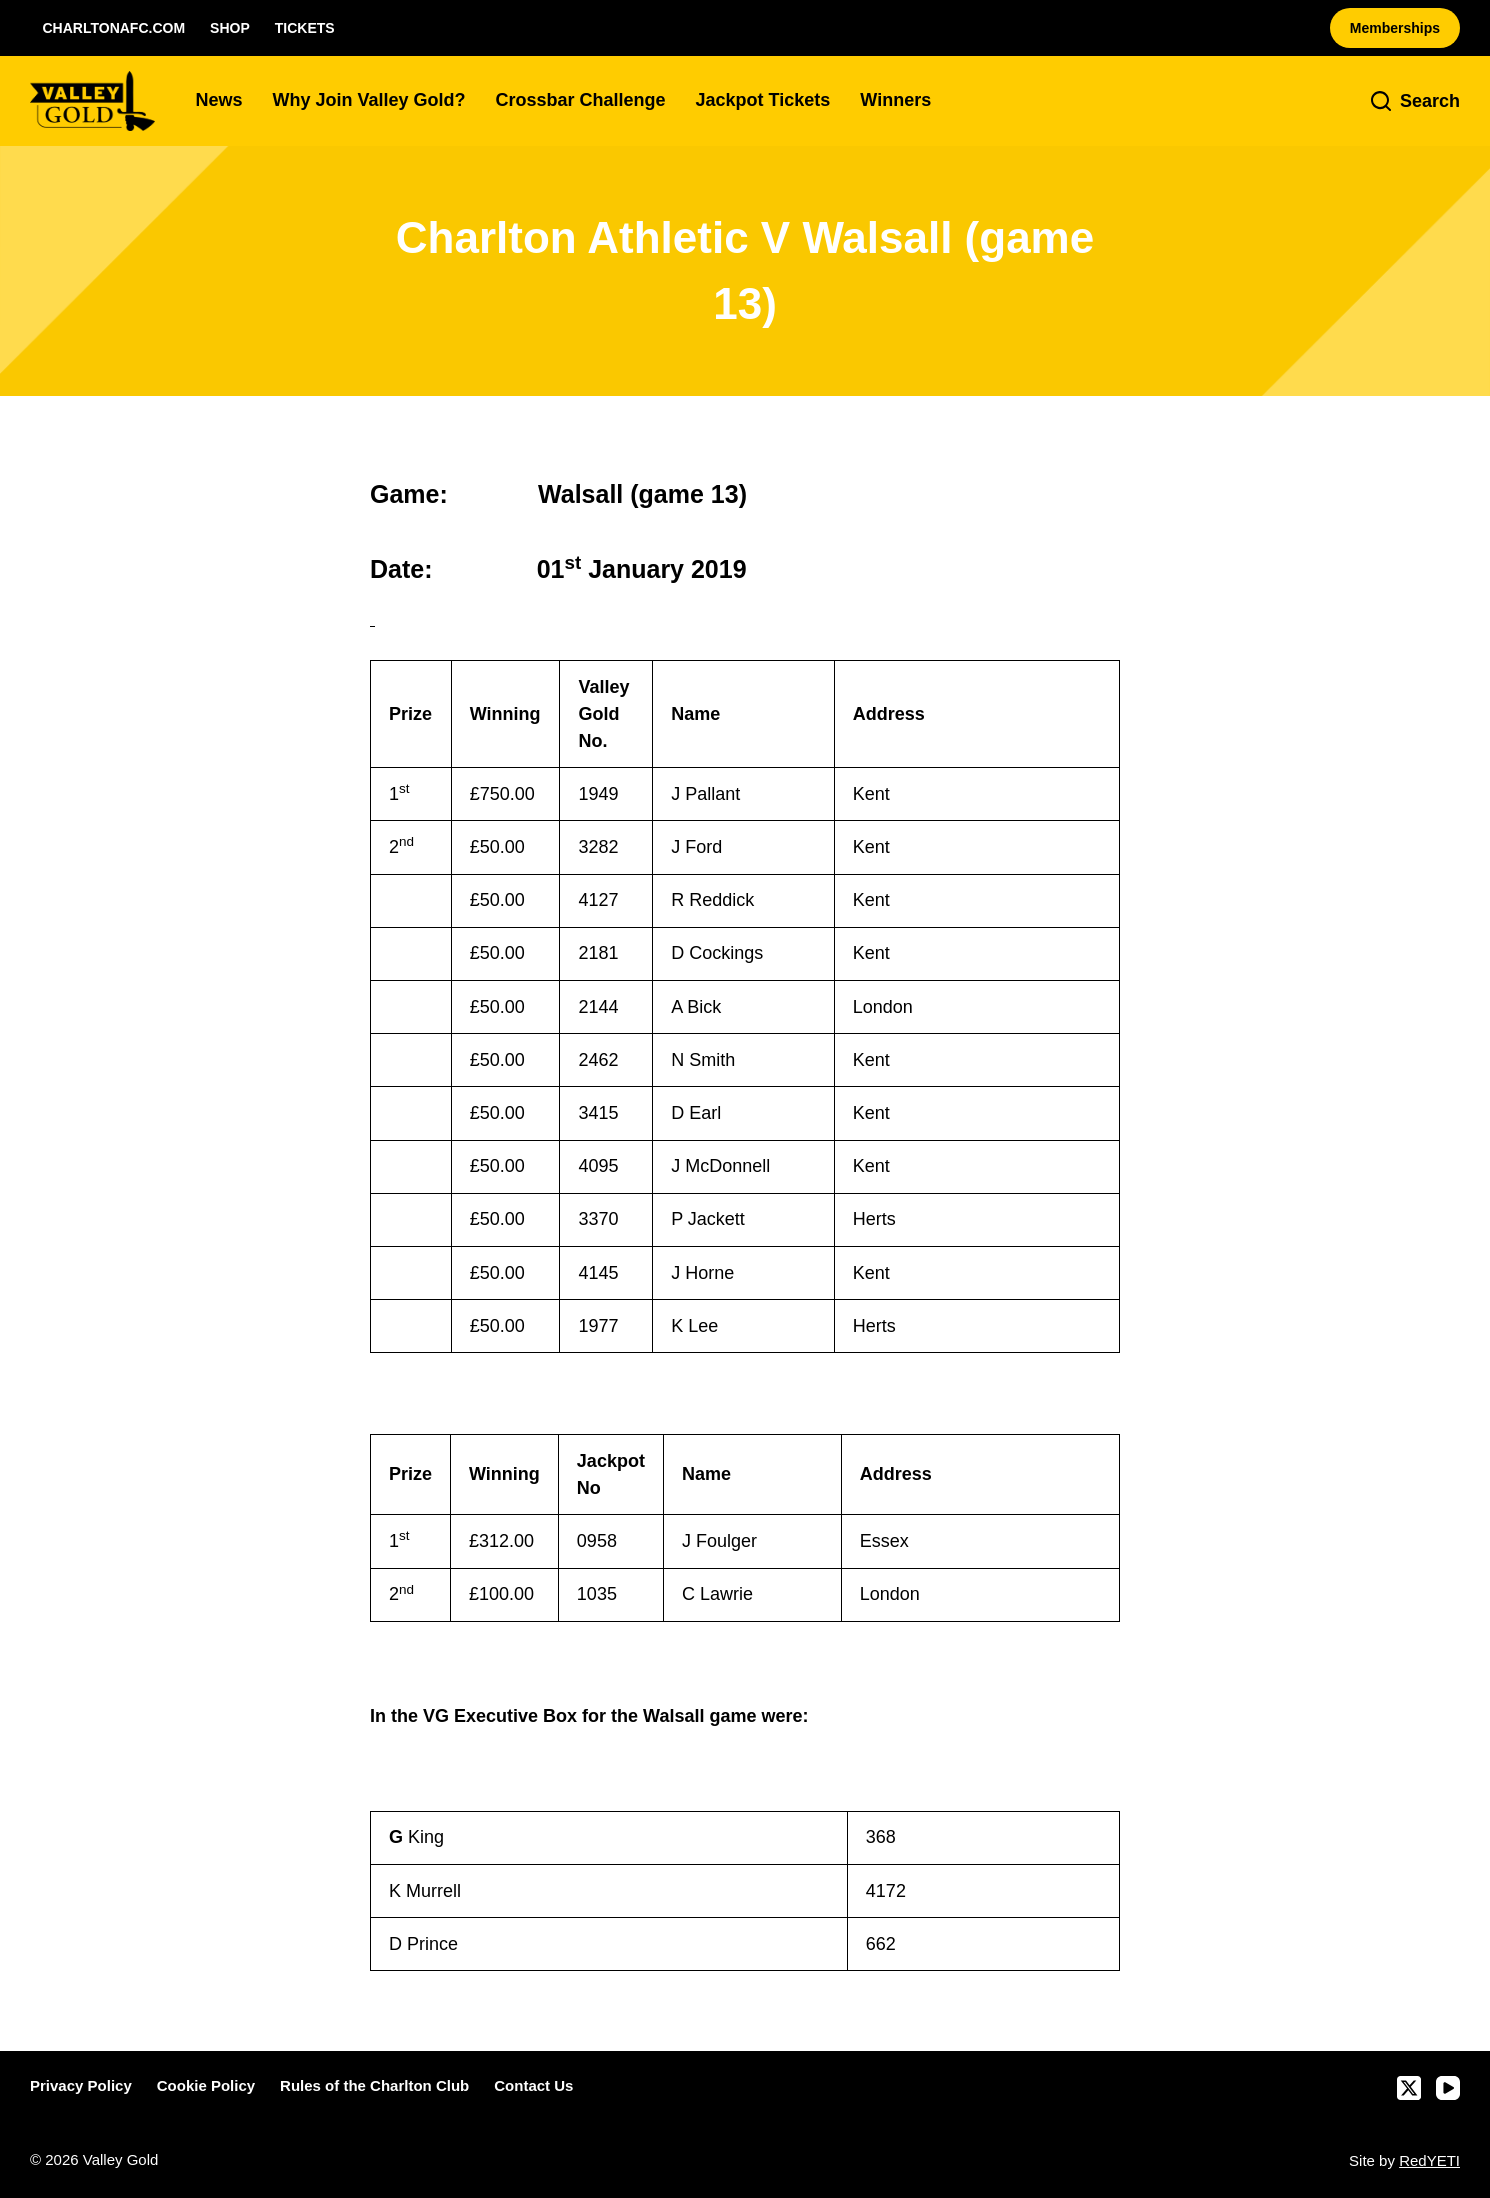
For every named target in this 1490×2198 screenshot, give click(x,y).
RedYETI (1429, 2160)
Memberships (1395, 28)
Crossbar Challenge (581, 100)
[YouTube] (1448, 2088)
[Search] (1415, 101)
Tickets (305, 28)
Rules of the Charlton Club (374, 2085)
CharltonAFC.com (114, 28)
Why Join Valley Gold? (368, 100)
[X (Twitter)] (1409, 2088)
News (218, 100)
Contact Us (533, 2085)
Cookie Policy (206, 2085)
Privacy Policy (81, 2085)
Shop (230, 28)
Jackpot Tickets (763, 100)
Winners (895, 100)
